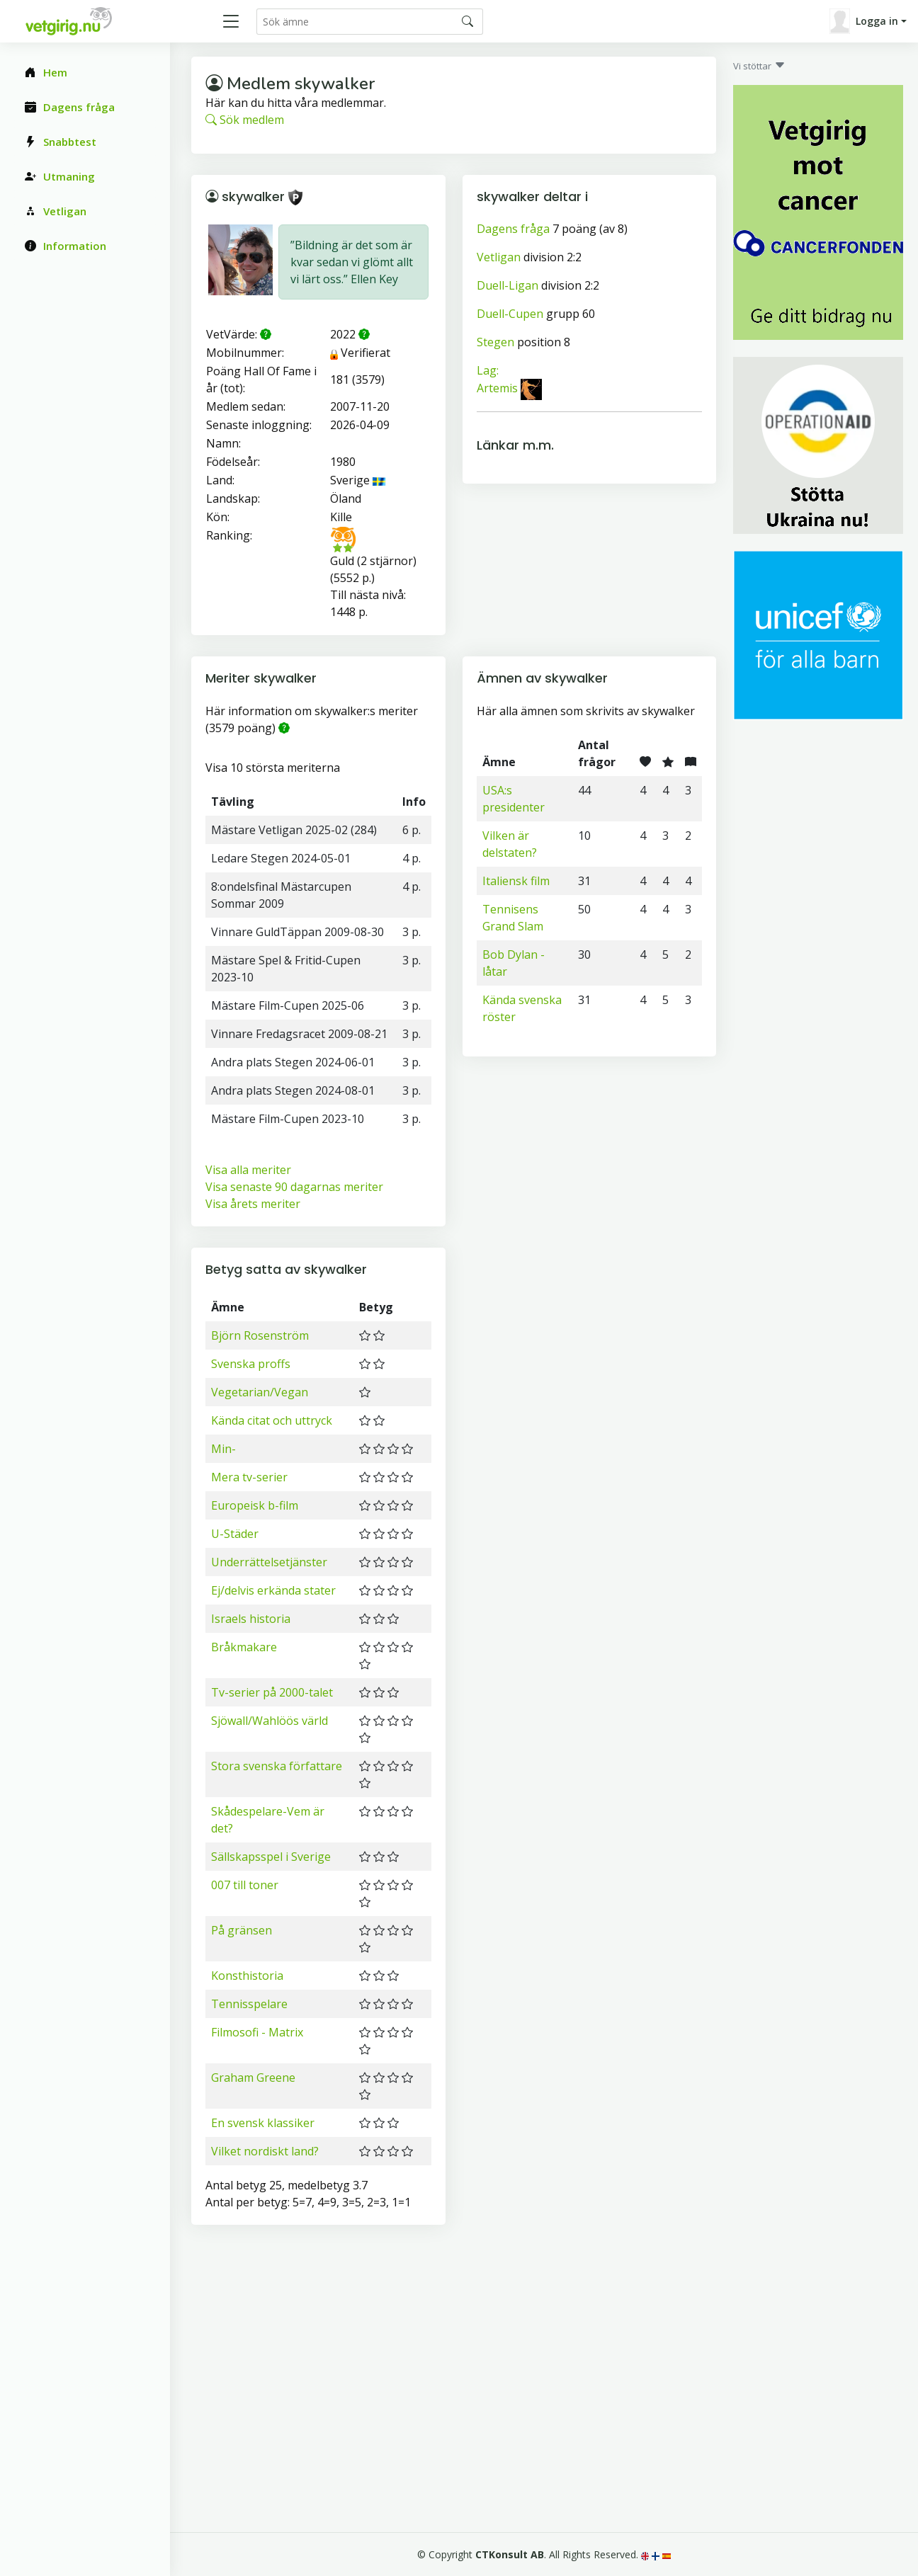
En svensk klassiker (262, 2123)
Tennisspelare (249, 2004)
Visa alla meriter (248, 1170)
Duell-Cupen (510, 313)
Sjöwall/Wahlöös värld (269, 1720)
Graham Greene (253, 2077)
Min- (223, 1449)
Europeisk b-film (254, 1505)
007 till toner (244, 1885)
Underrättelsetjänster (269, 1562)
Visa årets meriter (252, 1204)
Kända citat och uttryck (271, 1420)
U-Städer (235, 1533)
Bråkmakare (244, 1647)
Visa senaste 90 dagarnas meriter (294, 1187)
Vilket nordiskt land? (265, 2151)
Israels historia (250, 1618)
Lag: (488, 370)
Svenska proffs (250, 1364)
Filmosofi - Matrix (257, 2032)
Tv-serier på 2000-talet (272, 1692)
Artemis (497, 389)
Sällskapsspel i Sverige (271, 1856)
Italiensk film (516, 881)
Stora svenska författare (276, 1766)
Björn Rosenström (260, 1335)
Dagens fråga (513, 228)
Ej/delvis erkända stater (273, 1590)
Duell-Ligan (507, 285)
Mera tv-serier (249, 1477)
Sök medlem (244, 119)
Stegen (495, 342)
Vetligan (499, 257)
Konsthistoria (247, 1975)
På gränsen (241, 1930)
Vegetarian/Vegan (259, 1392)
